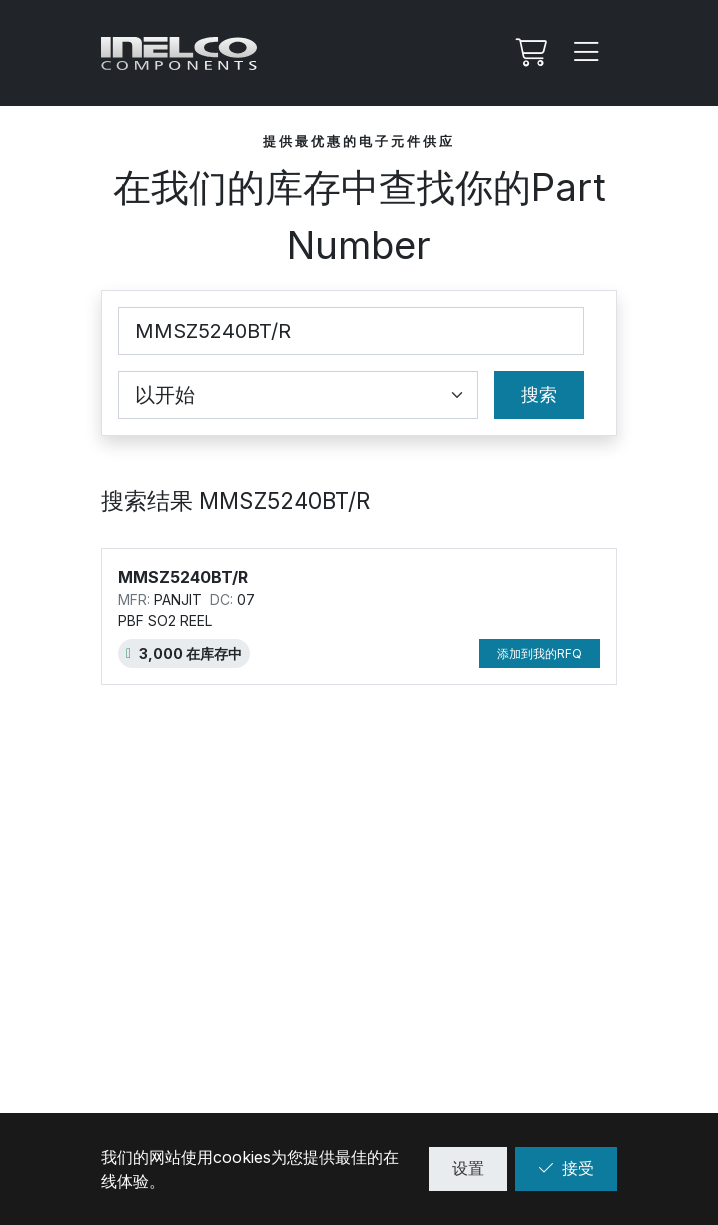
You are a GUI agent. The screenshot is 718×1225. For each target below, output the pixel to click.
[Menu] (587, 53)
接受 (566, 1168)
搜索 (539, 394)
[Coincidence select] (298, 395)
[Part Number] (351, 331)
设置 (468, 1168)
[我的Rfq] (529, 53)
